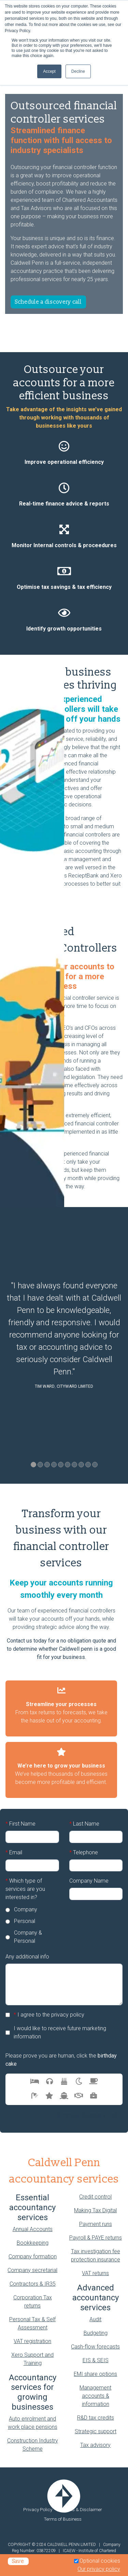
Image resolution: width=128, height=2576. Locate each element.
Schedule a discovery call (48, 302)
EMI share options (95, 2374)
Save (18, 2561)
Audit (95, 2319)
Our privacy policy (98, 2569)
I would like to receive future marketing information (60, 2032)
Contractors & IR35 (33, 2284)
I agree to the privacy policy (49, 2015)
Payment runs (95, 2224)
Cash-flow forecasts (95, 2346)
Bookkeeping (32, 2243)
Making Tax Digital (95, 2210)
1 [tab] (33, 1464)
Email (13, 1852)
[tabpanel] (64, 1337)
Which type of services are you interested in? (25, 1888)
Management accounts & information (95, 2395)
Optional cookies (100, 2561)
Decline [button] (78, 71)
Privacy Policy (37, 2509)
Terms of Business (63, 2519)
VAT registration (32, 2341)
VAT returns (95, 2273)
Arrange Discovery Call (88, 2115)
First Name (20, 1824)
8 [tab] (81, 1464)
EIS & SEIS (96, 2360)
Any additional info (27, 1956)
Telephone (83, 1852)
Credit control (95, 2196)
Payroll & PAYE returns (95, 2237)
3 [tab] (47, 1464)
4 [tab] (54, 1464)
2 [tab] (40, 1464)
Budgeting (96, 2333)
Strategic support (95, 2431)
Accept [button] (49, 71)
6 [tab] (67, 1464)
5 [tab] (60, 1464)
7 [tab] (74, 1464)
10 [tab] (95, 1464)
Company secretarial (32, 2270)
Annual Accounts (33, 2229)
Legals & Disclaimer (81, 2509)
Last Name (84, 1824)
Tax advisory (95, 2445)
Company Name (89, 1881)
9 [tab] (88, 1464)
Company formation (33, 2256)
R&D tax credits (95, 2417)
